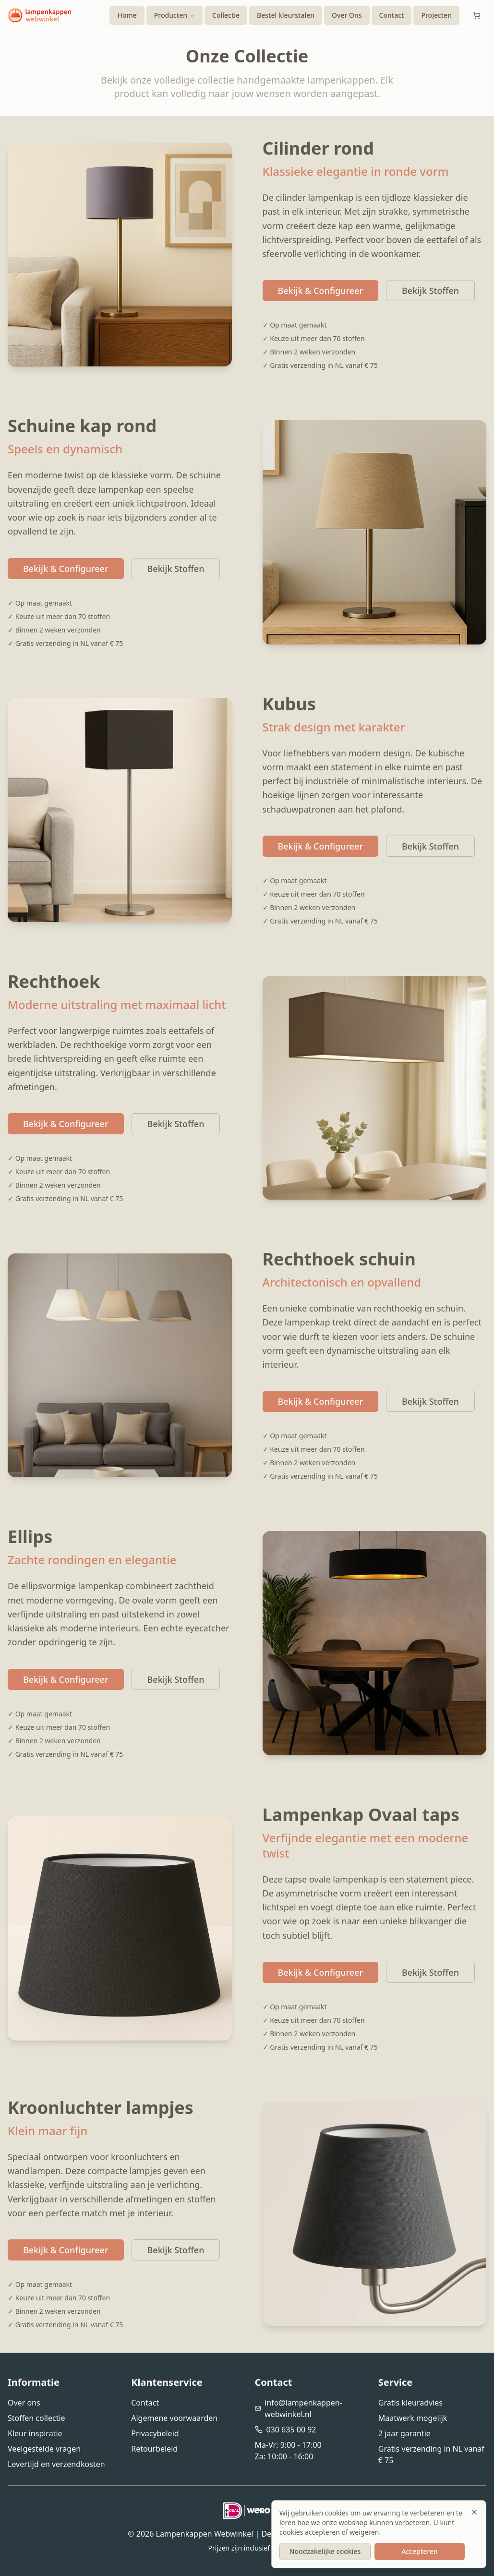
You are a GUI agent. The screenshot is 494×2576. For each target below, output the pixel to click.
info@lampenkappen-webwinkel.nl (303, 2408)
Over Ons (347, 15)
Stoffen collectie (36, 2418)
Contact (391, 15)
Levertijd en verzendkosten (56, 2464)
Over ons (24, 2402)
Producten (174, 15)
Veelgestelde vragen (44, 2448)
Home (126, 15)
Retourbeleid (154, 2448)
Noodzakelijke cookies (325, 2551)
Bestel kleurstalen (285, 15)
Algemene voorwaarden (174, 2418)
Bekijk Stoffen (430, 290)
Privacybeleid (155, 2433)
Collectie (226, 15)
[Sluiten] (474, 2512)
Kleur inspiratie (35, 2433)
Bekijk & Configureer (320, 290)
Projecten (436, 15)
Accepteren (419, 2551)
